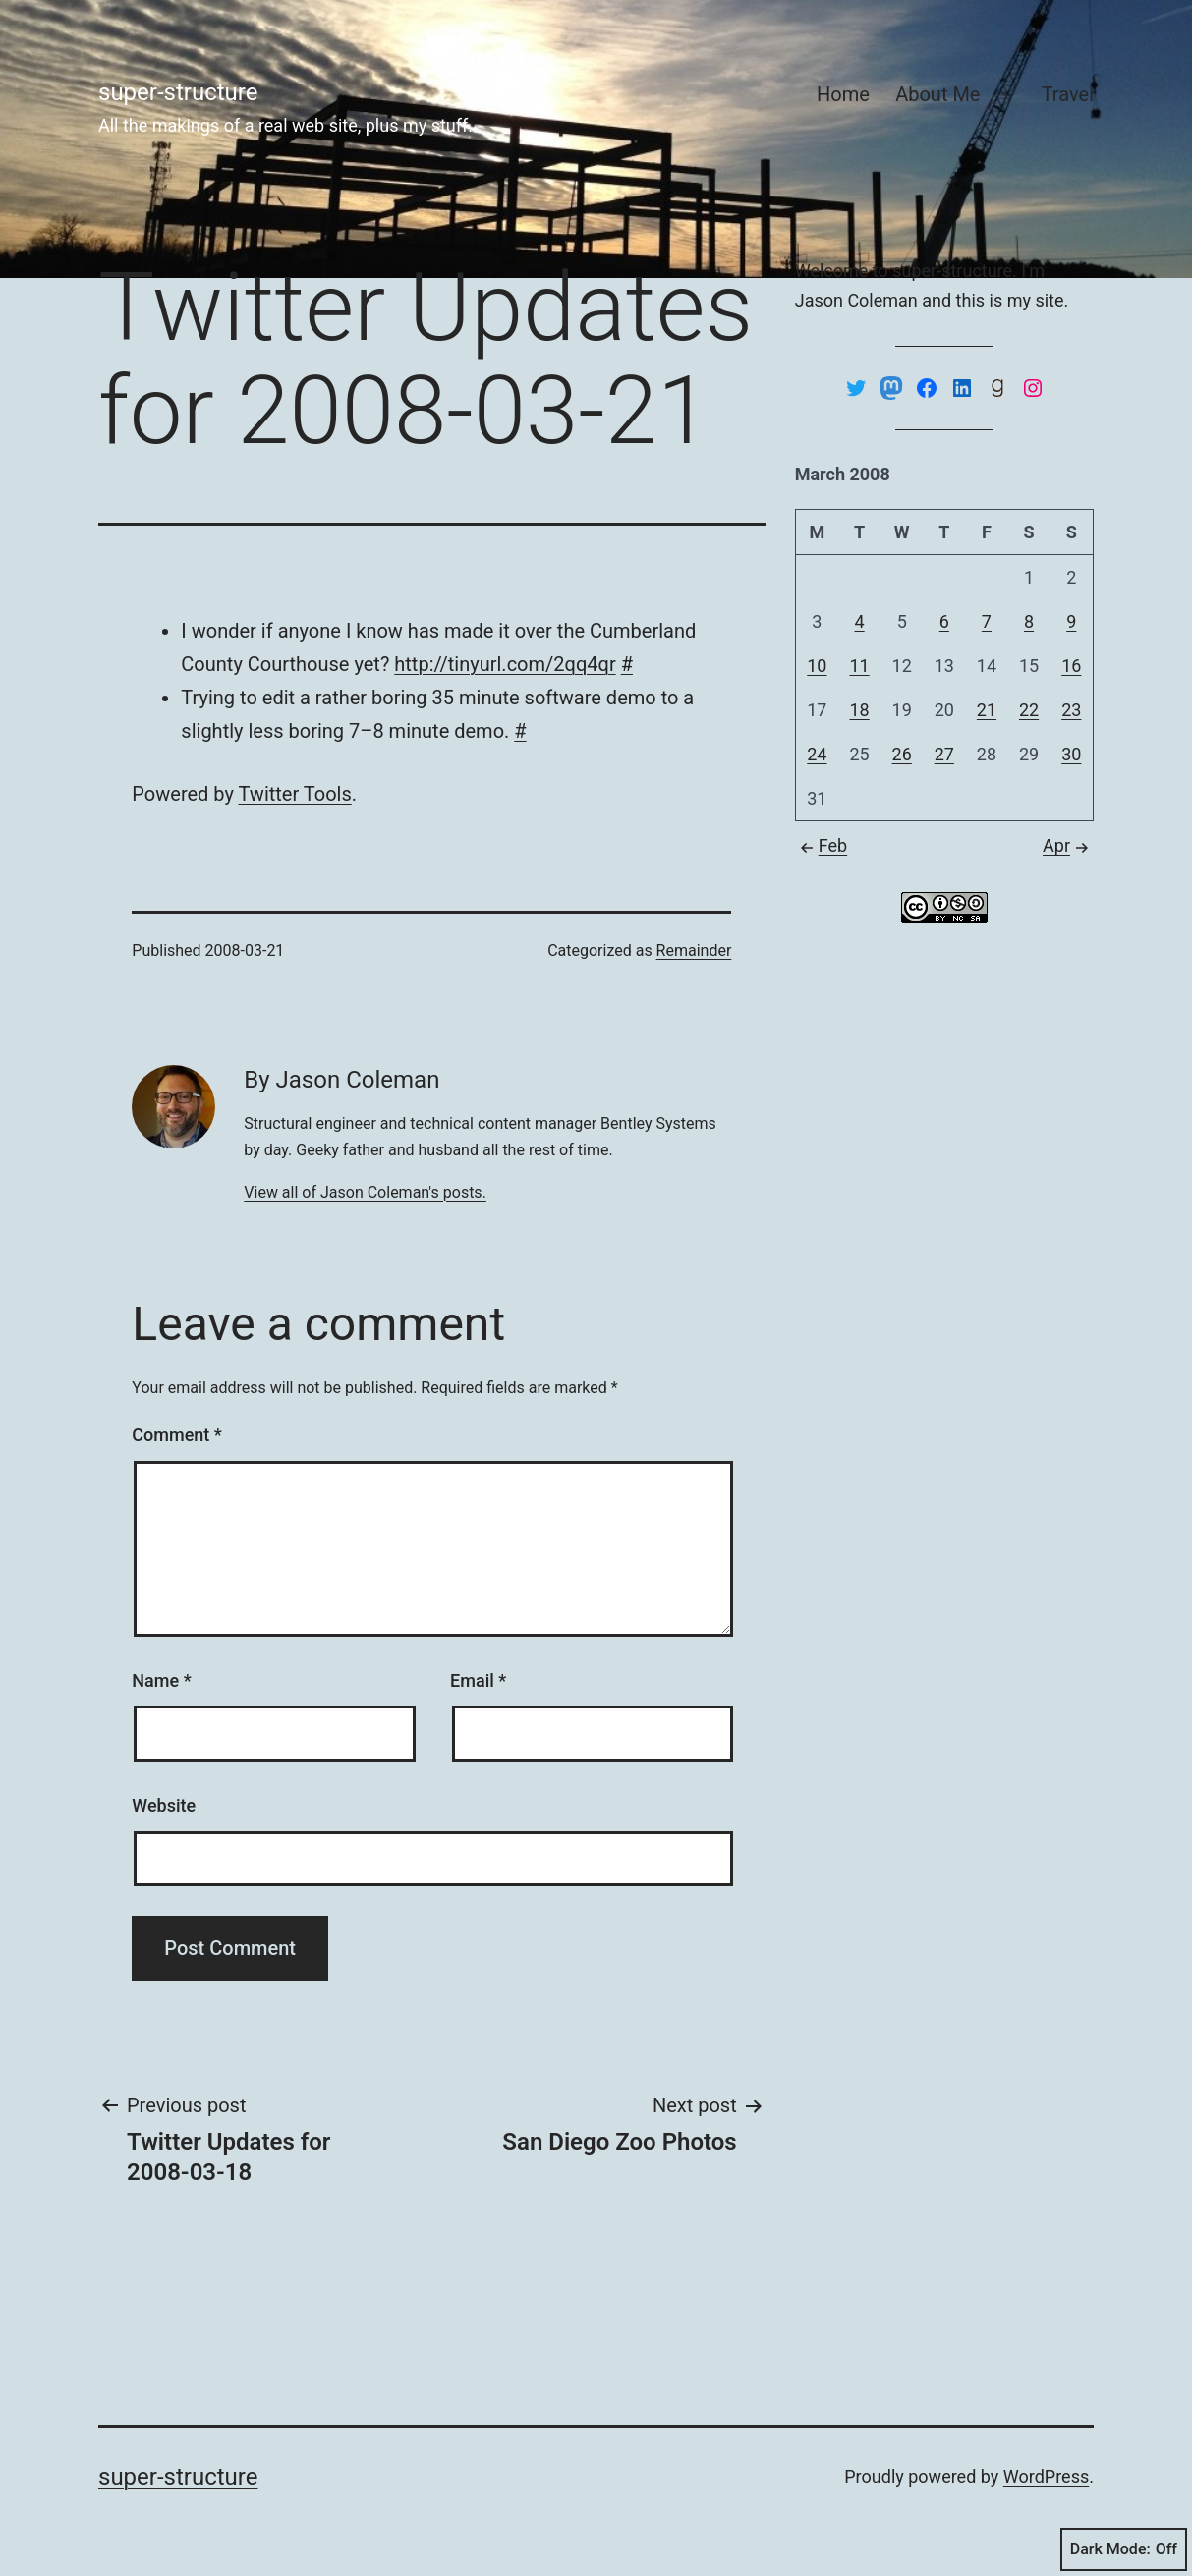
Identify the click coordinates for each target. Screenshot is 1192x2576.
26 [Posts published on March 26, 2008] (902, 754)
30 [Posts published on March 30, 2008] (1071, 754)
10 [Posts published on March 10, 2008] (816, 665)
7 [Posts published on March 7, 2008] (987, 621)
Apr (1068, 845)
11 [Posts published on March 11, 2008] (859, 665)
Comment (176, 1435)
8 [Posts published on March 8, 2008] (1029, 621)
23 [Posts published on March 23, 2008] (1071, 710)
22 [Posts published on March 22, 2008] (1029, 710)
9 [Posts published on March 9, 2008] (1071, 621)
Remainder (694, 950)
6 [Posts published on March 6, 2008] (944, 621)
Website (164, 1805)
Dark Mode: (1123, 2549)
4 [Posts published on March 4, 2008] (860, 621)
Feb (821, 845)
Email (478, 1680)
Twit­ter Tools (294, 794)
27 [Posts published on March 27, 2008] (944, 754)
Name (161, 1680)
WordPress (1046, 2476)
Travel (1068, 94)
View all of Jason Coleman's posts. (365, 1192)
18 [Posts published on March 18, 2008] (859, 710)
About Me (937, 94)
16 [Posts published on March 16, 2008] (1071, 665)
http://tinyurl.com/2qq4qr (504, 664)
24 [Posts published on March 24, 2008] (816, 754)
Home (843, 94)
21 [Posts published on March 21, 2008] (986, 710)
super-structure (177, 92)
